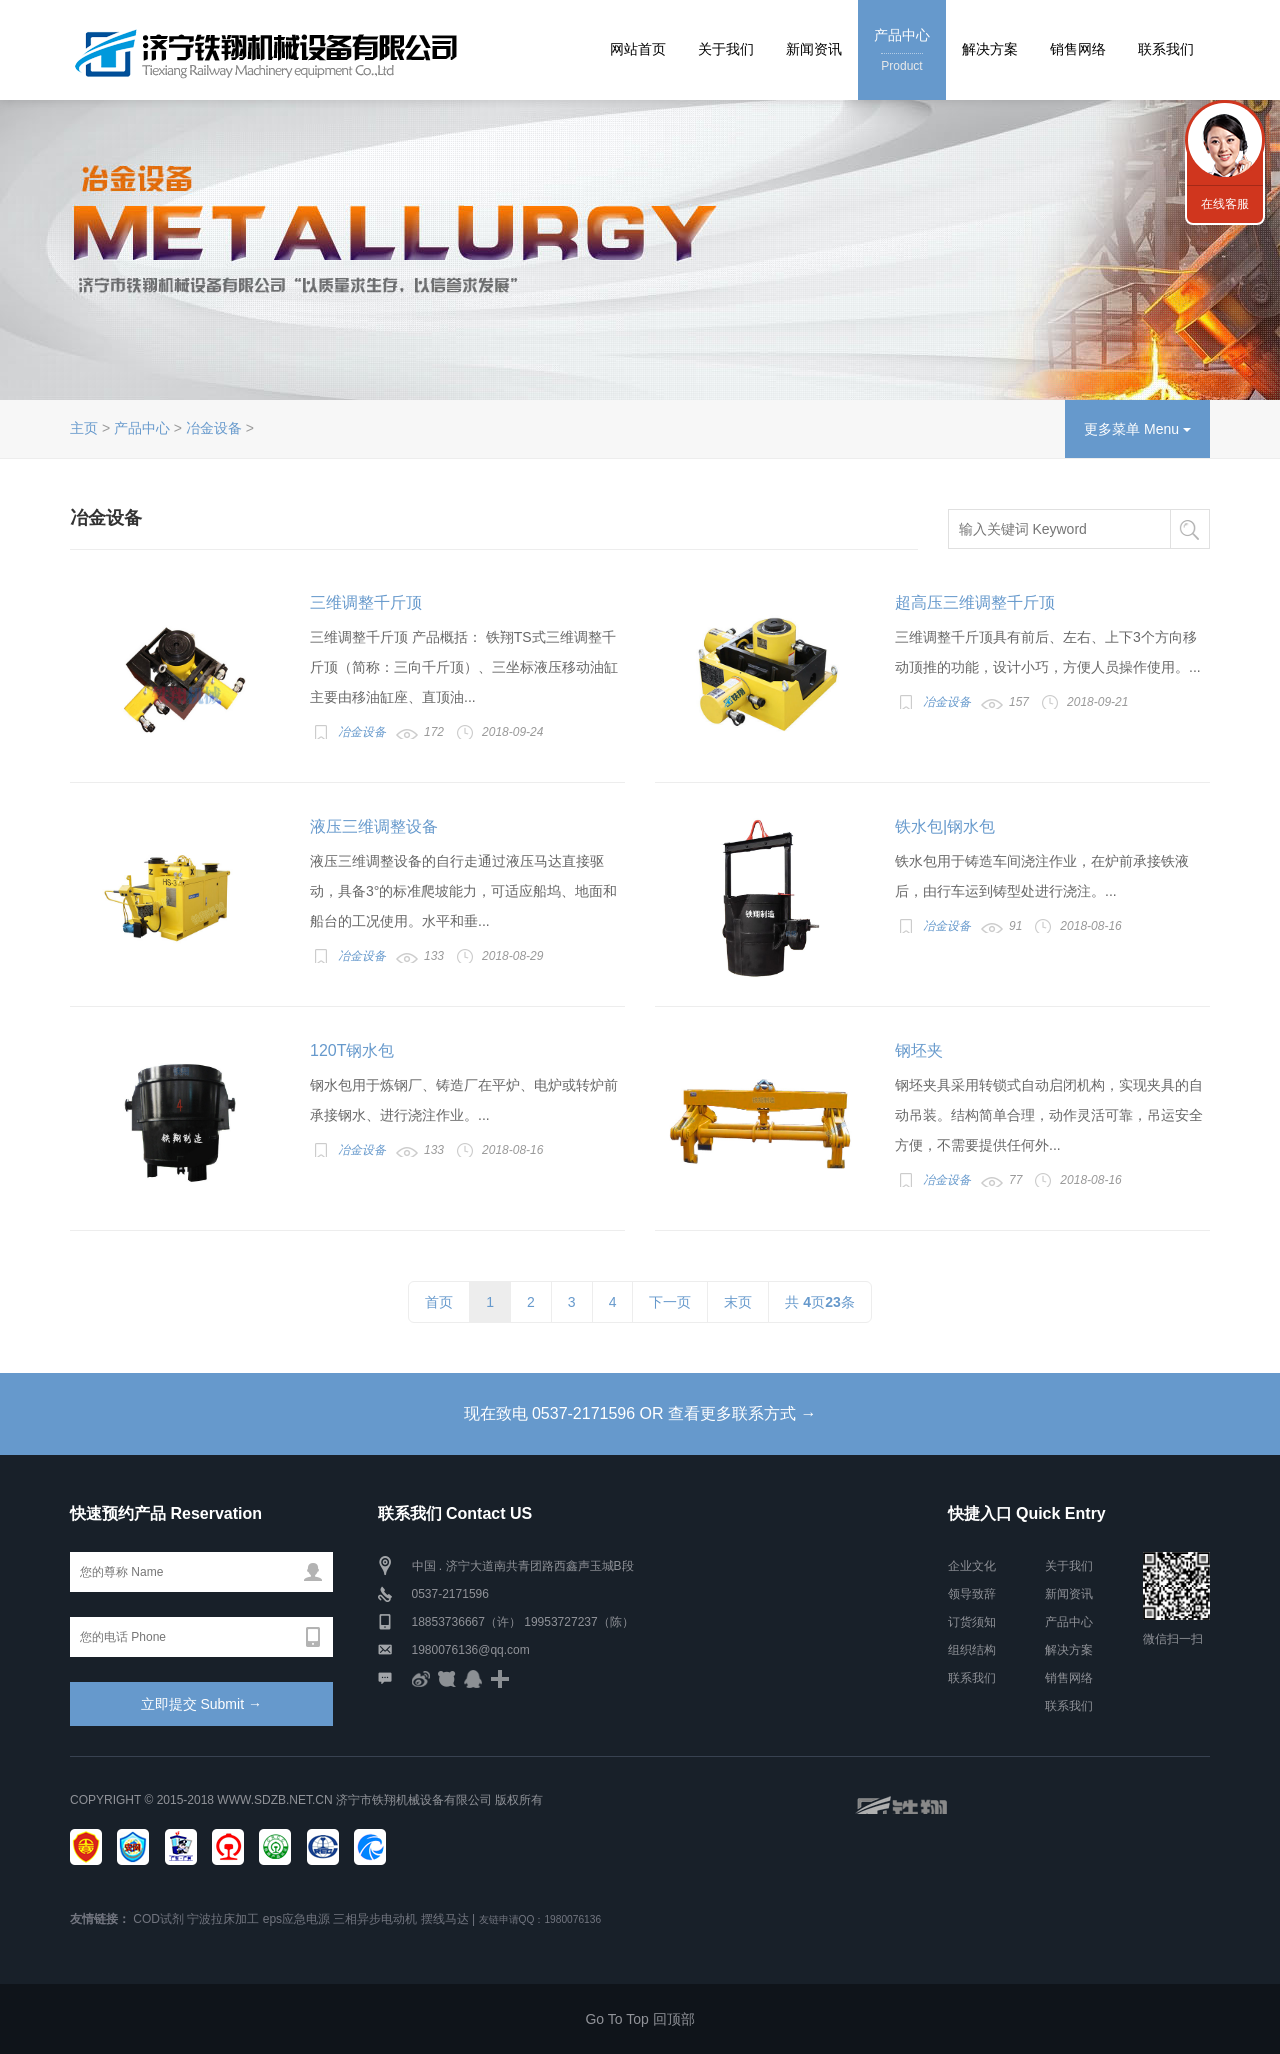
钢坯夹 (919, 1050)
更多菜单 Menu (1137, 429)
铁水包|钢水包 (945, 826)
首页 (439, 1302)
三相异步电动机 (375, 1919)
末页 (738, 1302)
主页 (84, 428)
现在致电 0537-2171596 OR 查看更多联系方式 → (640, 1413)
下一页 (670, 1302)
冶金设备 (214, 428)
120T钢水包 (352, 1050)
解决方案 (990, 49)
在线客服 (1225, 204)
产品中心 (902, 51)
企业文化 (972, 1566)
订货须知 (972, 1622)
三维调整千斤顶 (366, 602)
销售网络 (1078, 49)
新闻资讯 (814, 49)
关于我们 (726, 49)
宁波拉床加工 (223, 1919)
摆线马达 (445, 1919)
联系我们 (1166, 49)
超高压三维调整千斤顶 (975, 602)
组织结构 (972, 1650)
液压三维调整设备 (374, 826)
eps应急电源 (296, 1919)
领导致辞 (972, 1594)
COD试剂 (158, 1919)
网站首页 (638, 49)
